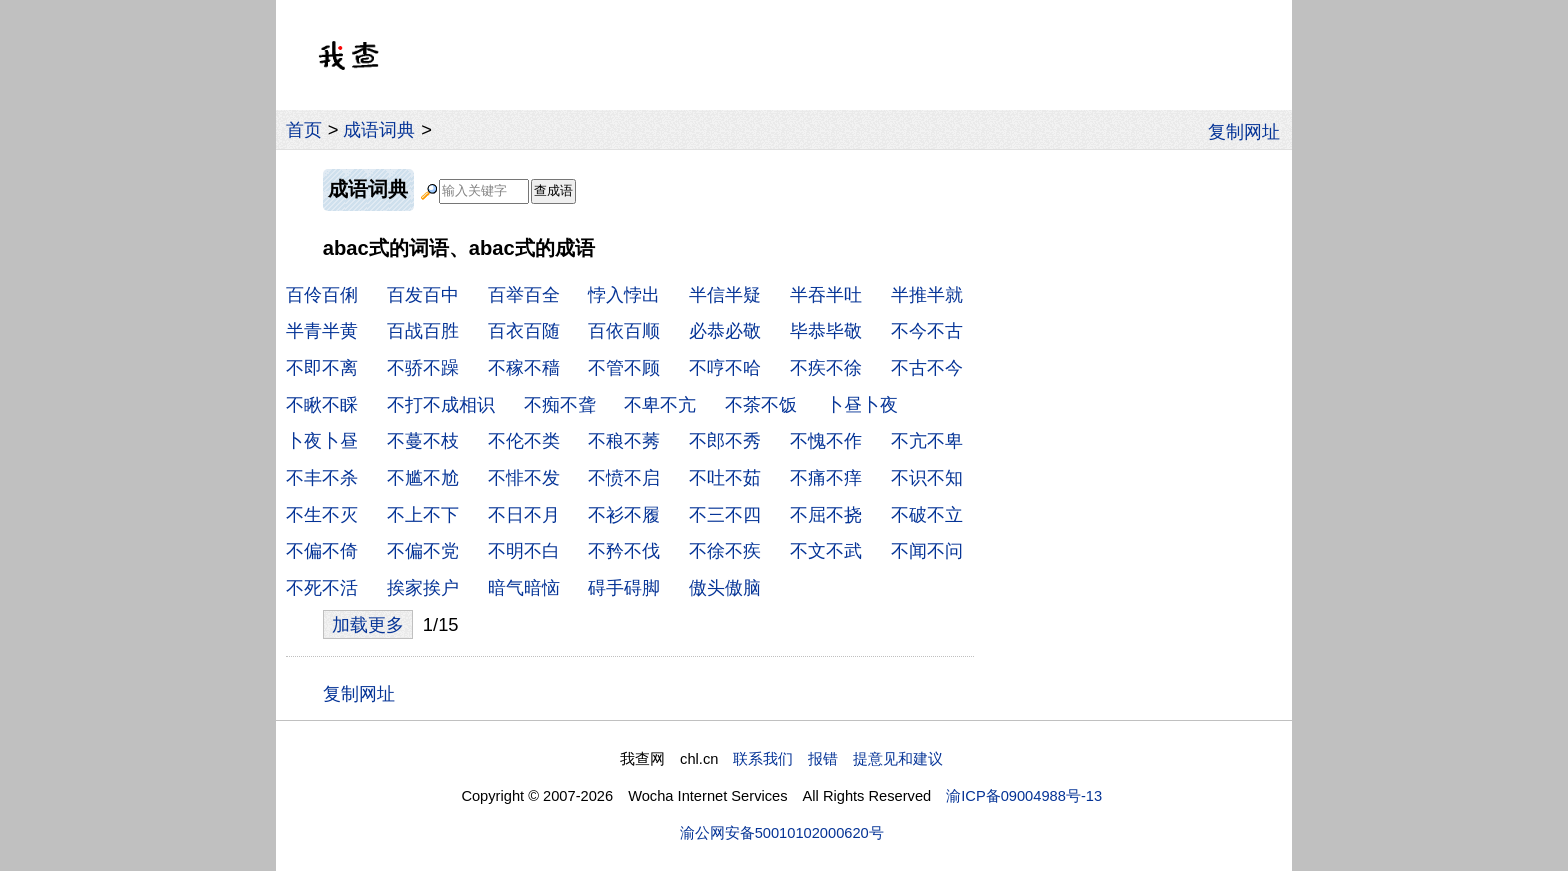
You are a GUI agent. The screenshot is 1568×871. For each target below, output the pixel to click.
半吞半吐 (826, 294)
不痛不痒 (826, 477)
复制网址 (1250, 130)
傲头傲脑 (725, 587)
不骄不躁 (423, 367)
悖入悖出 (624, 294)
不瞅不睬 (322, 404)
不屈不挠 (826, 514)
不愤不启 (624, 477)
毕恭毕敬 (826, 330)
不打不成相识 (441, 404)
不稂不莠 (624, 440)
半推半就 (927, 294)
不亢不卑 (927, 440)
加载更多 (368, 624)
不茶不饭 (761, 404)
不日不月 (524, 514)
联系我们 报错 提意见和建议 (838, 759)
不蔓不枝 (423, 440)
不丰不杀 (322, 477)
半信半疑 (725, 294)
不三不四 (725, 514)
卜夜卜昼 (322, 440)
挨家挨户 (423, 587)
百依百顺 (624, 330)
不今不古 (927, 330)
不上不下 (423, 514)
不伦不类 (524, 440)
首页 (304, 129)
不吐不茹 (725, 477)
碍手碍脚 (624, 587)
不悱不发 (524, 477)
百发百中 (423, 294)
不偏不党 (423, 550)
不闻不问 (927, 550)
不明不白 (524, 550)
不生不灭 (322, 514)
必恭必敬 (725, 330)
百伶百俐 (322, 294)
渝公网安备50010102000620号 (782, 833)
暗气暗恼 (524, 587)
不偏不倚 (322, 550)
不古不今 (927, 367)
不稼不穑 (524, 367)
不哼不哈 (725, 367)
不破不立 (927, 514)
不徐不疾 (725, 550)
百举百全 (524, 294)
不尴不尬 (423, 477)
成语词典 (379, 129)
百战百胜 (423, 330)
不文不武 (826, 550)
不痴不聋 (560, 404)
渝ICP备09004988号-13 (1024, 796)
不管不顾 (624, 367)
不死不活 (322, 587)
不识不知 (927, 477)
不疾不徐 (826, 367)
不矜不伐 (624, 550)
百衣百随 (524, 330)
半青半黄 (322, 330)
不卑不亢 (660, 404)
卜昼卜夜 (862, 404)
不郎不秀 (725, 440)
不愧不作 (826, 440)
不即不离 (322, 367)
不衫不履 (624, 514)
